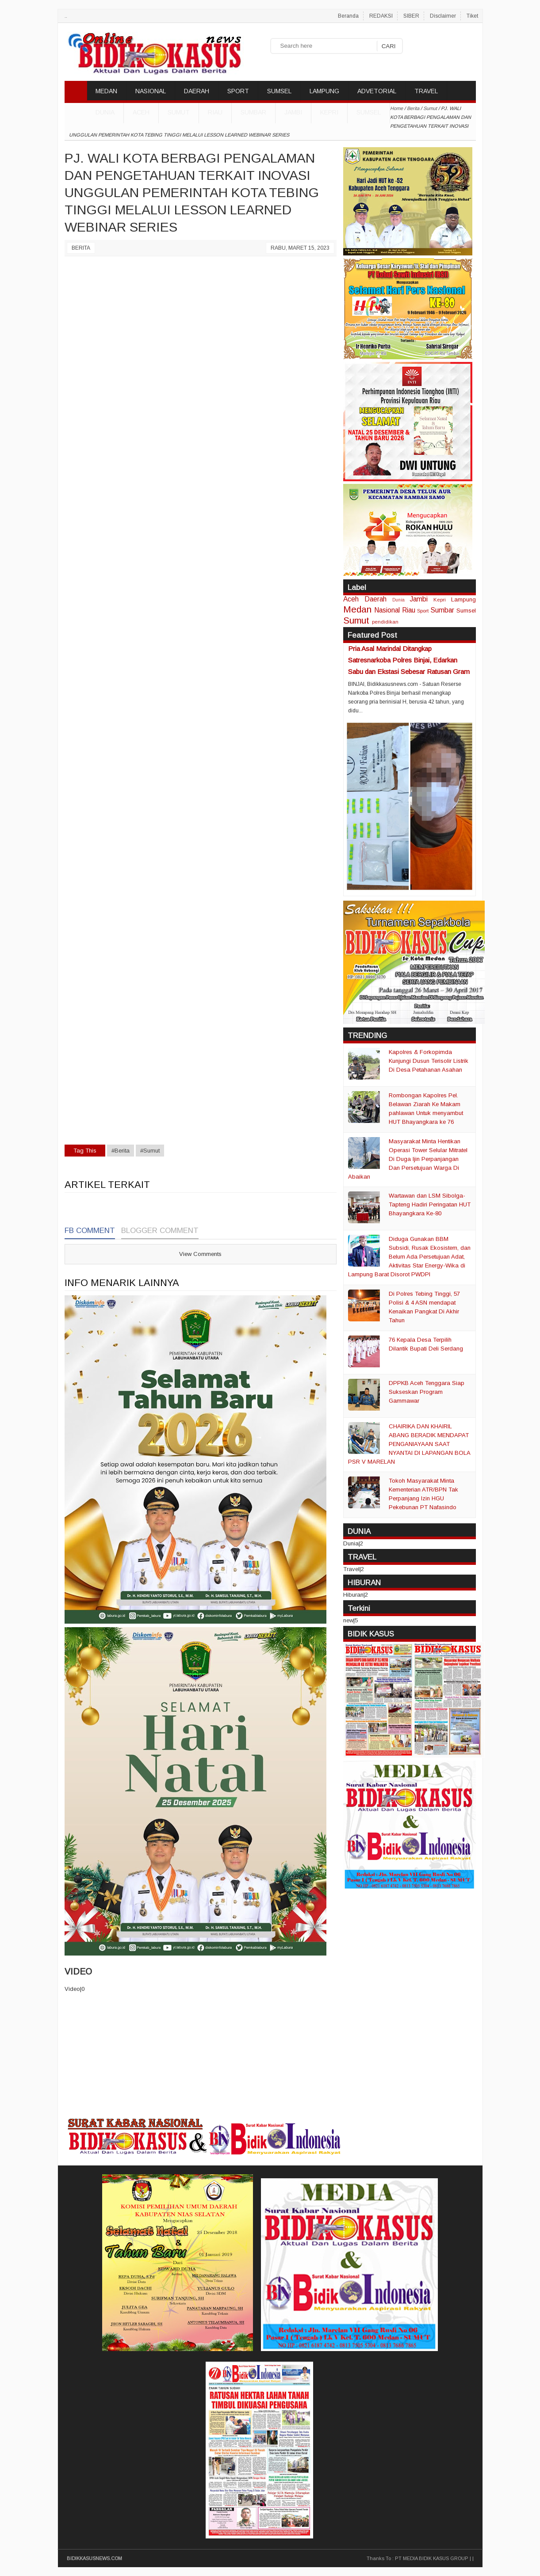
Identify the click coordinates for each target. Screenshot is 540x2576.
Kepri (329, 112)
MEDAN (106, 91)
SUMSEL (279, 91)
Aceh (141, 112)
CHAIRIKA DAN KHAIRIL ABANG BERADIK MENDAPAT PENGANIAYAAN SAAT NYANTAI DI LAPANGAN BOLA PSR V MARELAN (409, 1444)
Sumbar (253, 112)
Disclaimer (443, 16)
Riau (215, 112)
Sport (423, 610)
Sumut (179, 112)
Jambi (293, 112)
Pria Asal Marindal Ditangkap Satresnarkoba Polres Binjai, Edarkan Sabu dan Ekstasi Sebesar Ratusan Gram (409, 660)
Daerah (375, 599)
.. (66, 16)
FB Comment (90, 1230)
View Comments (200, 1254)
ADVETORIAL (376, 91)
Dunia (398, 599)
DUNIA (105, 112)
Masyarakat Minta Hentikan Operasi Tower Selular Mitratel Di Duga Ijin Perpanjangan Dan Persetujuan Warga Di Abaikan (407, 1159)
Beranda (348, 16)
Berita (81, 248)
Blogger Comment (160, 1230)
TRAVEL (426, 91)
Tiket (472, 16)
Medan (357, 609)
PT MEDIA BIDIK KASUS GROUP (431, 2558)
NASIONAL (150, 91)
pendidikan (385, 621)
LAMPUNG (324, 91)
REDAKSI (381, 16)
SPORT (238, 91)
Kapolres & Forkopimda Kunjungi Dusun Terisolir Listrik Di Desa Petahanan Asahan (428, 1061)
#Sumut (150, 1150)
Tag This (84, 1150)
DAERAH (196, 91)
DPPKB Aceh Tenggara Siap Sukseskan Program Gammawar (426, 1392)
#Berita (120, 1150)
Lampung (463, 599)
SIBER (411, 16)
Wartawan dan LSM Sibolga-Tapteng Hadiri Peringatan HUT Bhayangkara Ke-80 (430, 1204)
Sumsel (368, 112)
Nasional (387, 610)
